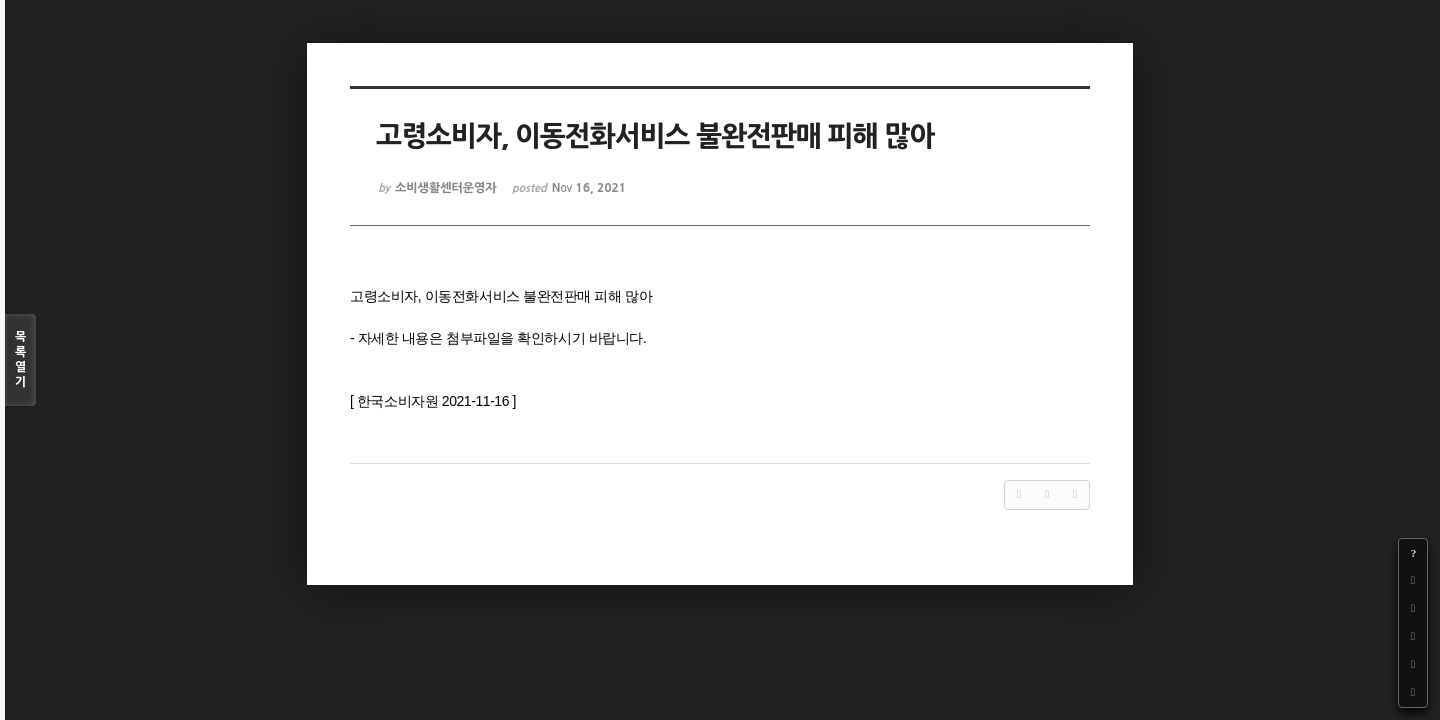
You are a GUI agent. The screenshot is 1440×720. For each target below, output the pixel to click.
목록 (20, 360)
